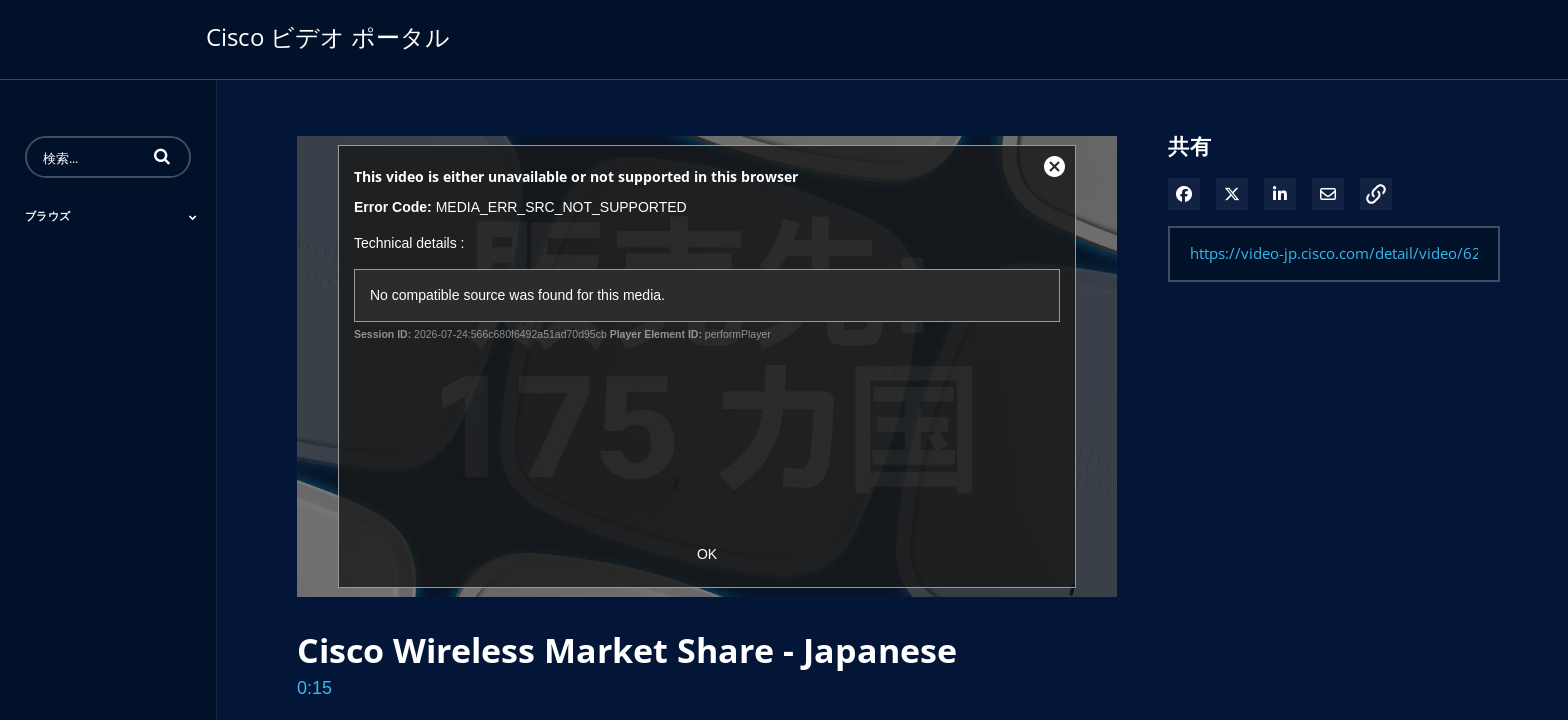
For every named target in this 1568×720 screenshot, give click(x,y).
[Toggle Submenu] (193, 217)
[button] (162, 156)
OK (707, 554)
